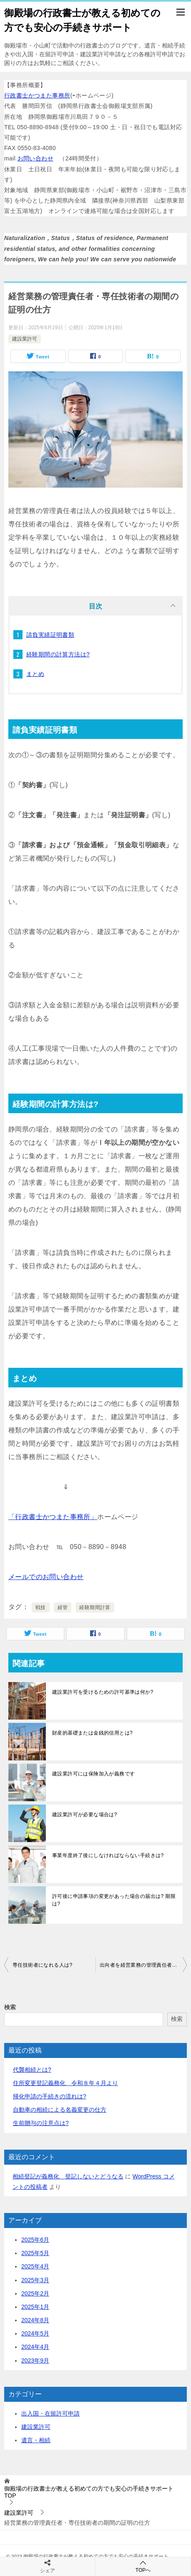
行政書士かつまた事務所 (37, 95)
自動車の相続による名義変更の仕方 (59, 2109)
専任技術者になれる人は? (42, 1965)
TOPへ (143, 2566)
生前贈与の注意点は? (41, 2123)
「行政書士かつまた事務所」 (52, 1516)
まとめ (35, 674)
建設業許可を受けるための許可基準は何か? (102, 1692)
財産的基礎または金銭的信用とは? (92, 1733)
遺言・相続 (35, 2440)
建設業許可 (24, 339)
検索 (10, 2007)
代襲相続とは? (32, 2069)
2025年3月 (35, 2280)
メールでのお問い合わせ (45, 1576)
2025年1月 (35, 2306)
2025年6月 (35, 2239)
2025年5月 (35, 2253)
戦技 (40, 1607)
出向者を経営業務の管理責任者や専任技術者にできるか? (143, 1965)
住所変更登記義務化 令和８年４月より (65, 2083)
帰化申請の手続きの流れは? (49, 2096)
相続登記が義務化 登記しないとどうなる (68, 2176)
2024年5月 (35, 2333)
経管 (63, 1607)
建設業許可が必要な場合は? (84, 1814)
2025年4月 (35, 2266)
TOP (88, 2492)
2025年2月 (35, 2293)
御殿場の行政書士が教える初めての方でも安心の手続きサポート (82, 19)
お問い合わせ (35, 158)
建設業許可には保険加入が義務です (93, 1774)
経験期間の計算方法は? (58, 654)
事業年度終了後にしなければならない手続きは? (107, 1855)
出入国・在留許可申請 (50, 2413)
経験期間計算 (94, 1607)
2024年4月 (35, 2346)
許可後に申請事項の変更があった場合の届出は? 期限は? (114, 1900)
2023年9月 (35, 2360)
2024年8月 (35, 2320)
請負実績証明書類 (50, 634)
